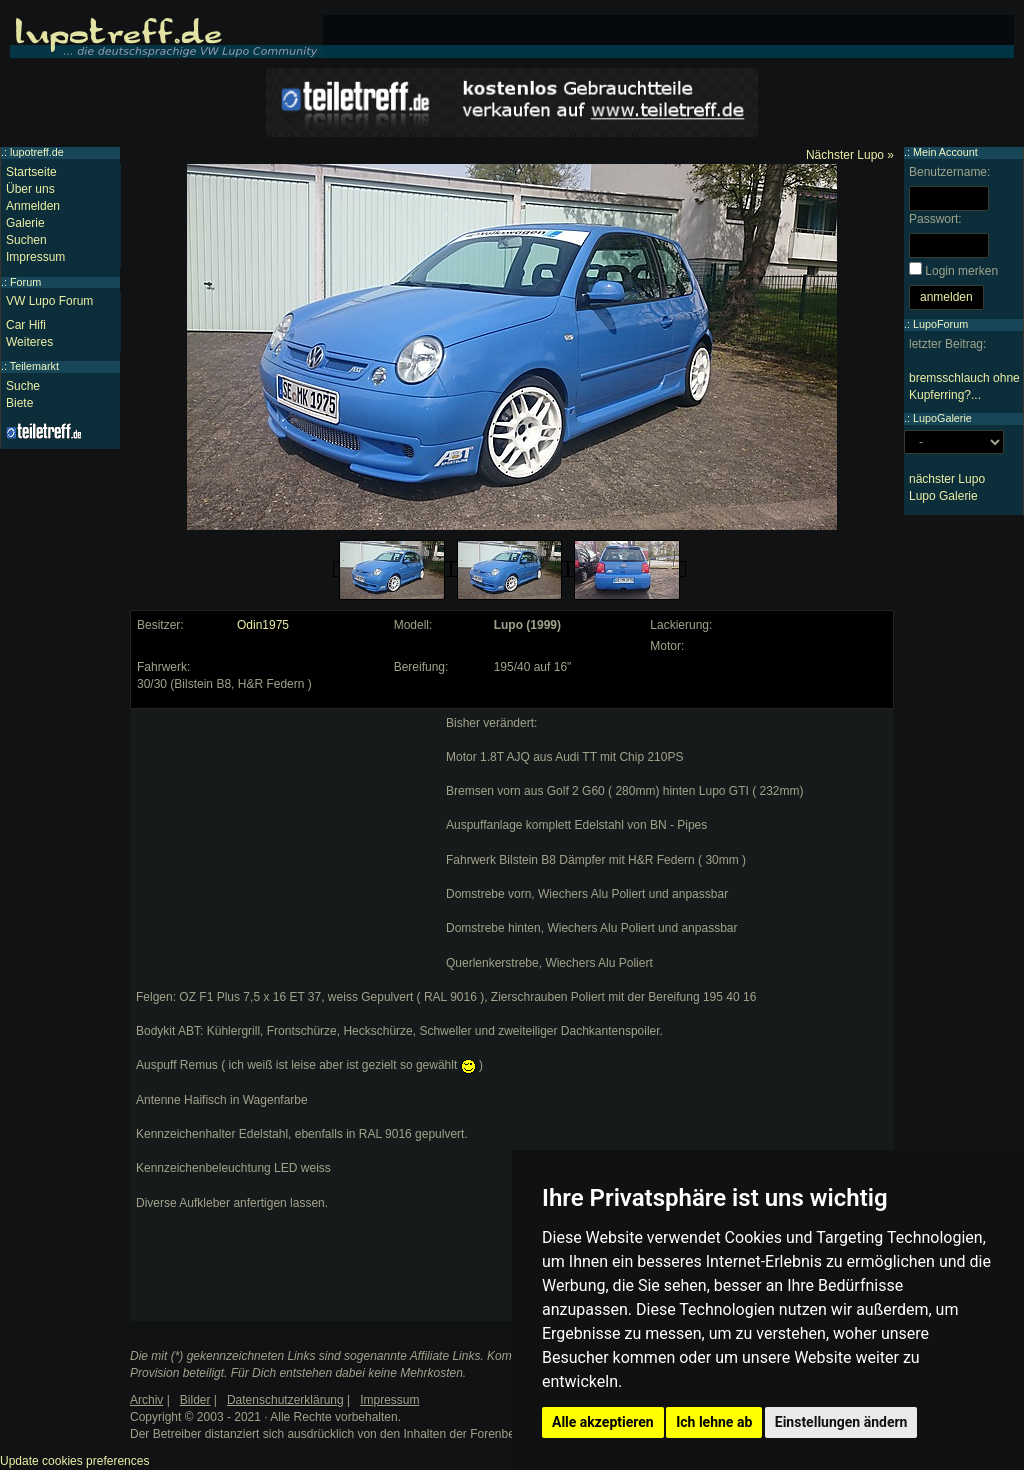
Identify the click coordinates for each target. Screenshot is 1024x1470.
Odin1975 (263, 625)
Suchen (26, 240)
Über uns (30, 189)
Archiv (146, 1400)
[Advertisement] (286, 840)
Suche (23, 386)
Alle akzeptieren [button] (603, 1422)
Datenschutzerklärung (285, 1400)
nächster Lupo (947, 479)
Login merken (961, 271)
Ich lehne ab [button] (714, 1422)
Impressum (35, 257)
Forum (25, 282)
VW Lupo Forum (49, 301)
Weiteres (29, 342)
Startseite (31, 172)
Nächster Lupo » (850, 155)
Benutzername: (949, 172)
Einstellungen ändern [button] (841, 1422)
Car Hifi (26, 325)
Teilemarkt (34, 366)
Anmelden (33, 206)
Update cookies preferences (74, 1461)
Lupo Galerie (943, 496)
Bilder (195, 1400)
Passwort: (935, 219)
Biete (19, 403)
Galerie (25, 223)
